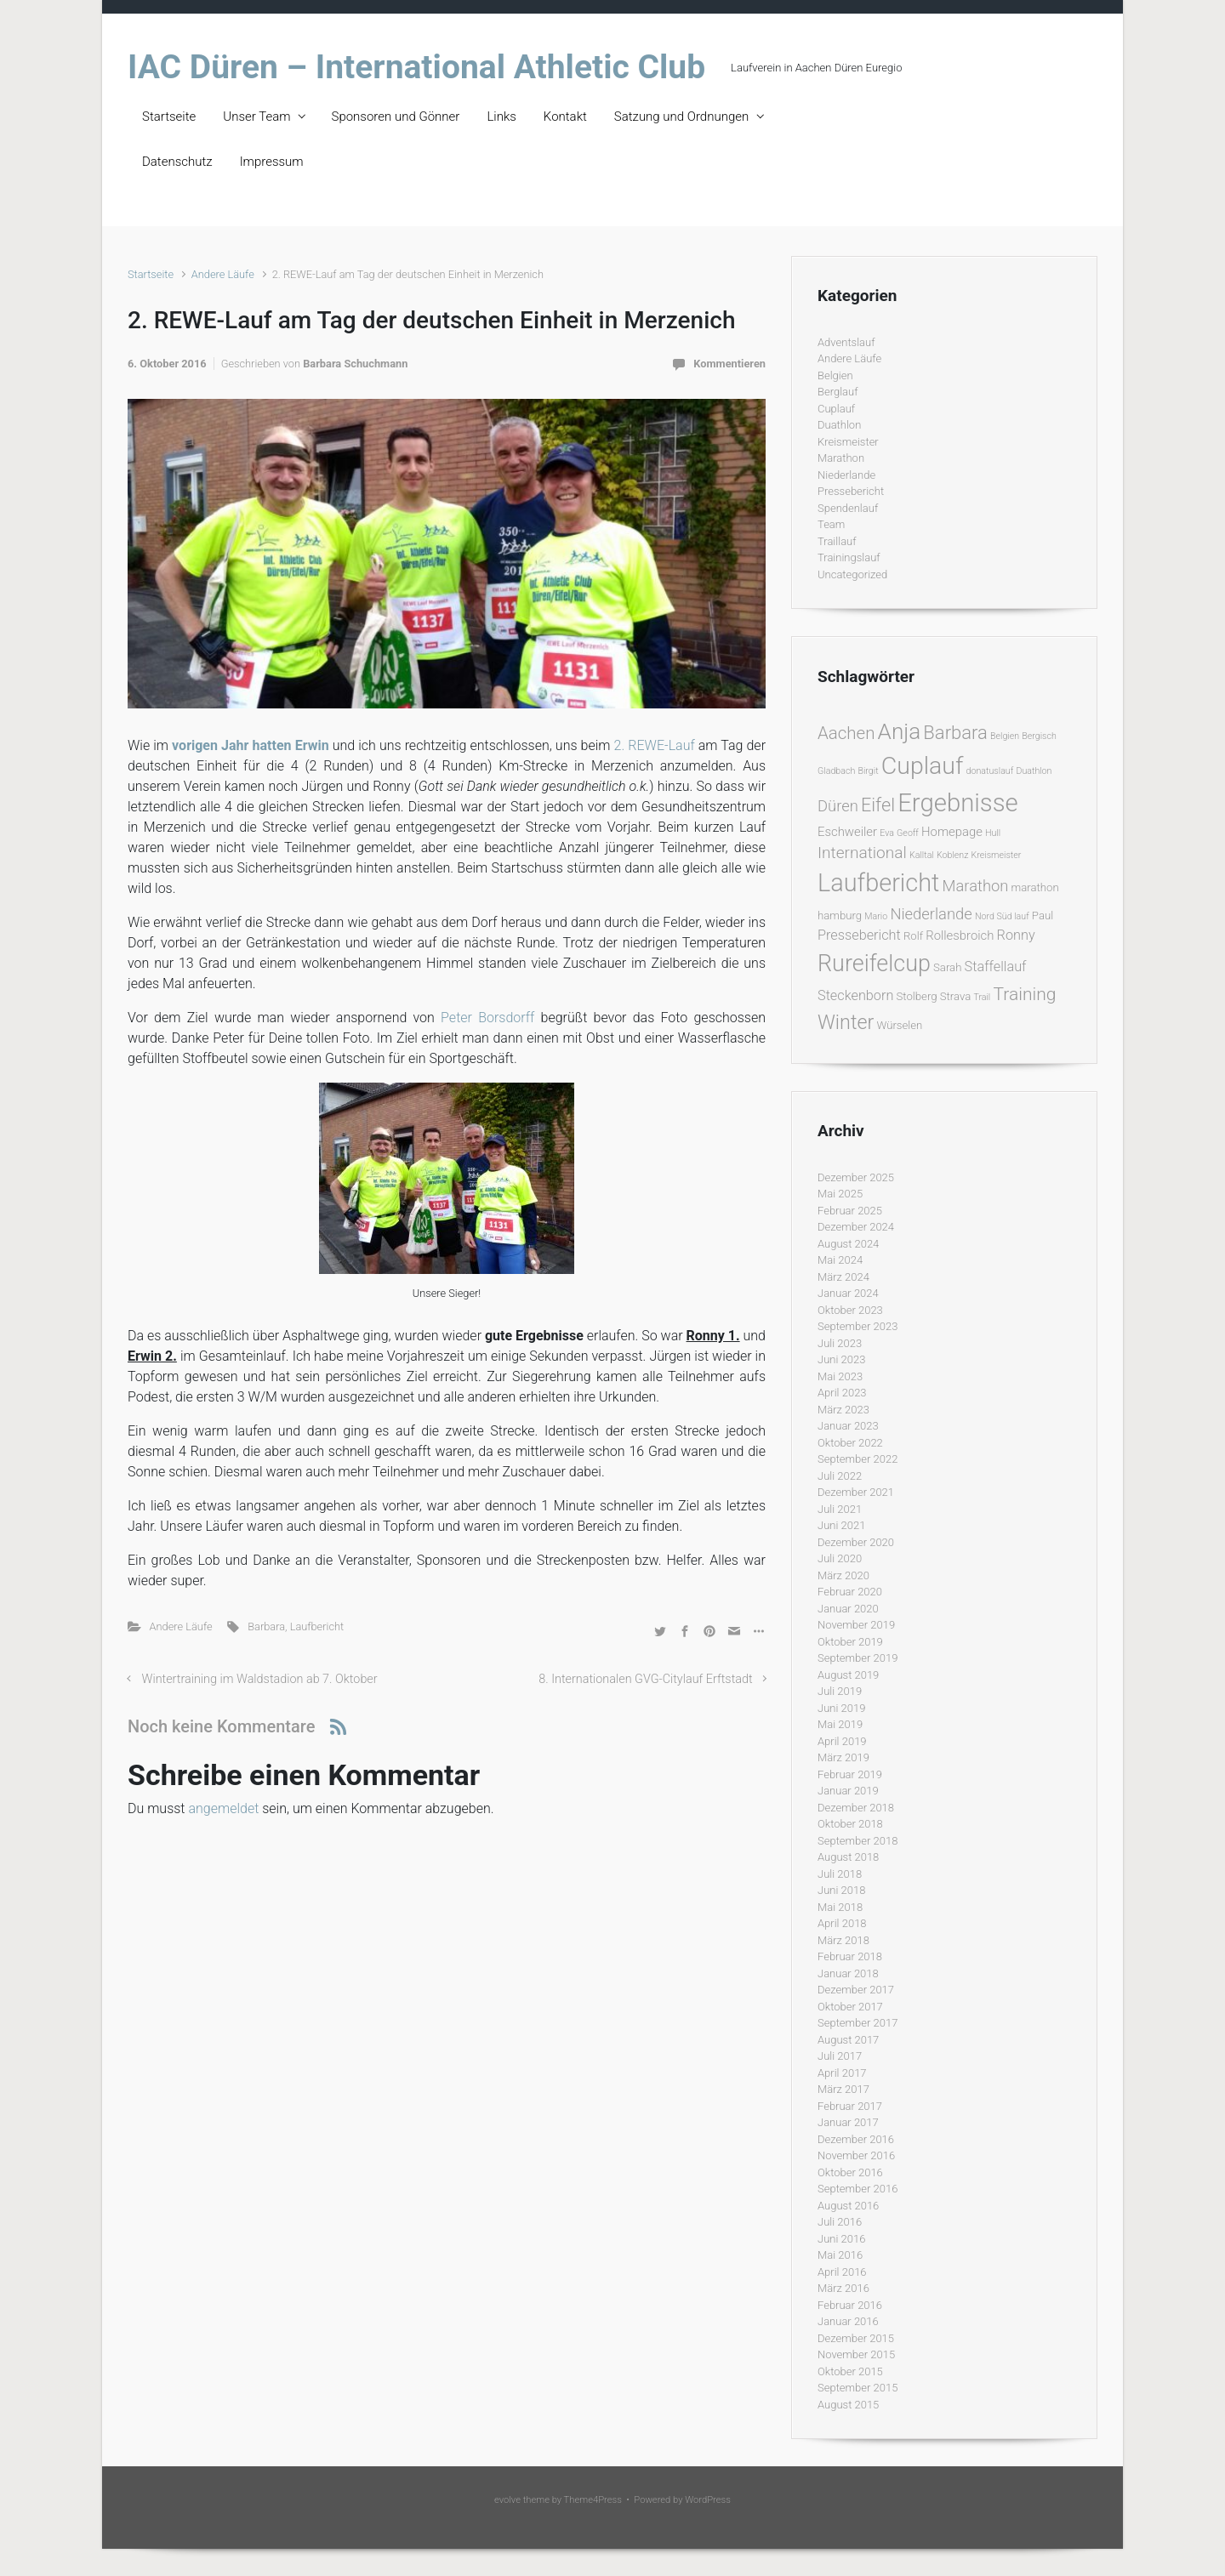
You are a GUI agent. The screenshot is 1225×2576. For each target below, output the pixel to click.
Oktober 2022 (850, 1442)
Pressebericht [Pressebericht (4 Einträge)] (859, 935)
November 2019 (856, 1624)
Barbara (266, 1626)
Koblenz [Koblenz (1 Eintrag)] (952, 855)
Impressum (272, 161)
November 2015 (856, 2354)
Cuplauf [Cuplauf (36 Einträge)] (922, 766)
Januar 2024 (848, 1293)
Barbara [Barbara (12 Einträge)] (955, 732)
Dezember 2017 (856, 1989)
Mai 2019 (840, 1724)
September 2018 (857, 1840)
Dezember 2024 (856, 1226)
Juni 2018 (841, 1890)
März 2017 (843, 2089)
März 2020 (843, 1575)
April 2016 (842, 2272)
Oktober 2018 (850, 1823)
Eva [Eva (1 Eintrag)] (887, 833)
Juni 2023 (841, 1359)
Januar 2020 (848, 1608)
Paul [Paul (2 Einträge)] (1042, 915)
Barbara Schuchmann (355, 363)
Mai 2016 (840, 2255)
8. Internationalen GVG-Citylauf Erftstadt (645, 1679)
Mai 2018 (840, 1907)
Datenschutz (177, 161)
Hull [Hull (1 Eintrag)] (992, 833)
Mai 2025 (840, 1193)
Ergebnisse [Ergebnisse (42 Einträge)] (957, 802)
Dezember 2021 (856, 1492)
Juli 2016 (840, 2221)
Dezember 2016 (856, 2139)
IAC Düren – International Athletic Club (416, 67)
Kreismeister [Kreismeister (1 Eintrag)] (996, 855)
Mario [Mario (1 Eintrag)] (875, 916)
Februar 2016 (850, 2305)
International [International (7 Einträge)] (862, 852)
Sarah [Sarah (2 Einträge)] (947, 967)
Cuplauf (836, 408)
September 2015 (857, 2387)
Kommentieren (729, 363)
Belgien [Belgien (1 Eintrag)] (1004, 736)
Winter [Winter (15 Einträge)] (846, 1022)
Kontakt (565, 116)
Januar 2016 (848, 2321)
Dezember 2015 (856, 2338)
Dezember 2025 (856, 1177)
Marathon (841, 458)
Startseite (169, 116)
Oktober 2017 (850, 2006)
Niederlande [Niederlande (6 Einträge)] (930, 914)
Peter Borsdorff (487, 1017)
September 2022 (857, 1459)
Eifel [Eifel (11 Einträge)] (878, 805)
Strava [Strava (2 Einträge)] (955, 996)
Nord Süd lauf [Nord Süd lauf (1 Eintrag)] (1002, 916)
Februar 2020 (850, 1591)
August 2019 (848, 1675)
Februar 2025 (850, 1210)
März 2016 (843, 2288)
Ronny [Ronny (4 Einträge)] (1016, 935)
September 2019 (857, 1658)
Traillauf (837, 541)
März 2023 (843, 1409)
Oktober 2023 (850, 1310)
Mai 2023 (840, 1376)
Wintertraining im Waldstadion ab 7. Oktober (260, 1679)
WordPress (708, 2499)
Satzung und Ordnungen (681, 116)
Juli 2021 (840, 1509)
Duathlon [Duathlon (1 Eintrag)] (1033, 770)
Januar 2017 (848, 2122)
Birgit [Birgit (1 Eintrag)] (868, 770)
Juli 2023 (840, 1343)
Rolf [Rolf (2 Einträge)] (913, 936)
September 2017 (857, 2022)
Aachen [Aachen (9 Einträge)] (846, 733)
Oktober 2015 (850, 2371)
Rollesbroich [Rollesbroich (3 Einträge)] (960, 935)
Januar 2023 (848, 1425)
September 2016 (857, 2188)
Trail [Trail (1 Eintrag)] (981, 997)
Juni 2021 (841, 1525)
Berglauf (838, 391)
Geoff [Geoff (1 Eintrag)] (908, 833)
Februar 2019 (850, 1774)
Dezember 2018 (856, 1807)
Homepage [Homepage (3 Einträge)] (952, 831)
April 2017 (842, 2073)
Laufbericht (317, 1626)
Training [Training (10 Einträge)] (1024, 993)
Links (501, 116)
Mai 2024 (840, 1260)
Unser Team (256, 116)
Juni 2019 (841, 1708)
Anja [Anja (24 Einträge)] (899, 731)
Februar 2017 (850, 2106)
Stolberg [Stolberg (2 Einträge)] (917, 996)
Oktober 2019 (850, 1641)
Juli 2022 (840, 1476)
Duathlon (839, 424)
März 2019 (843, 1757)
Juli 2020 (840, 1558)
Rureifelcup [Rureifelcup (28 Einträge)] (874, 963)
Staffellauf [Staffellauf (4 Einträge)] (996, 966)
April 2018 (842, 1923)
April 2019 (842, 1741)
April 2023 (842, 1392)
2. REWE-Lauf (654, 745)
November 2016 (856, 2155)
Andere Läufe (222, 274)
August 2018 (848, 1857)
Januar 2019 (848, 1790)
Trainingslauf (849, 557)
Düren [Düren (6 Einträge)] (838, 806)
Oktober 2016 (850, 2172)
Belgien (835, 375)
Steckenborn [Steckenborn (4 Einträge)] (855, 995)
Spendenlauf (848, 508)
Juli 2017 (840, 2056)
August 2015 (848, 2404)
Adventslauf (846, 342)
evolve (507, 2499)
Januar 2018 (848, 1973)
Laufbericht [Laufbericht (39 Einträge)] (878, 882)
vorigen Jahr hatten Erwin (250, 745)
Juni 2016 (841, 2238)
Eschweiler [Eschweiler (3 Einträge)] (847, 831)
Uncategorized (852, 574)
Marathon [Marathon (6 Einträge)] (976, 886)
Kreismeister (848, 441)
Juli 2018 (840, 1874)
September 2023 (857, 1326)
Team (831, 524)
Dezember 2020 (856, 1542)
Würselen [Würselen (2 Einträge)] (899, 1025)
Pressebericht (851, 491)
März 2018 (843, 1940)
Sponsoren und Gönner (396, 116)
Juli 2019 (840, 1691)
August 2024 (848, 1243)
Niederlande (846, 475)
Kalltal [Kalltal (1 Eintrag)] (921, 855)
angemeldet (223, 1808)
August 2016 (848, 2205)
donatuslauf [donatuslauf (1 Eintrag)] (990, 770)
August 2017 (848, 2039)
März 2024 (843, 1277)
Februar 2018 (850, 1956)
